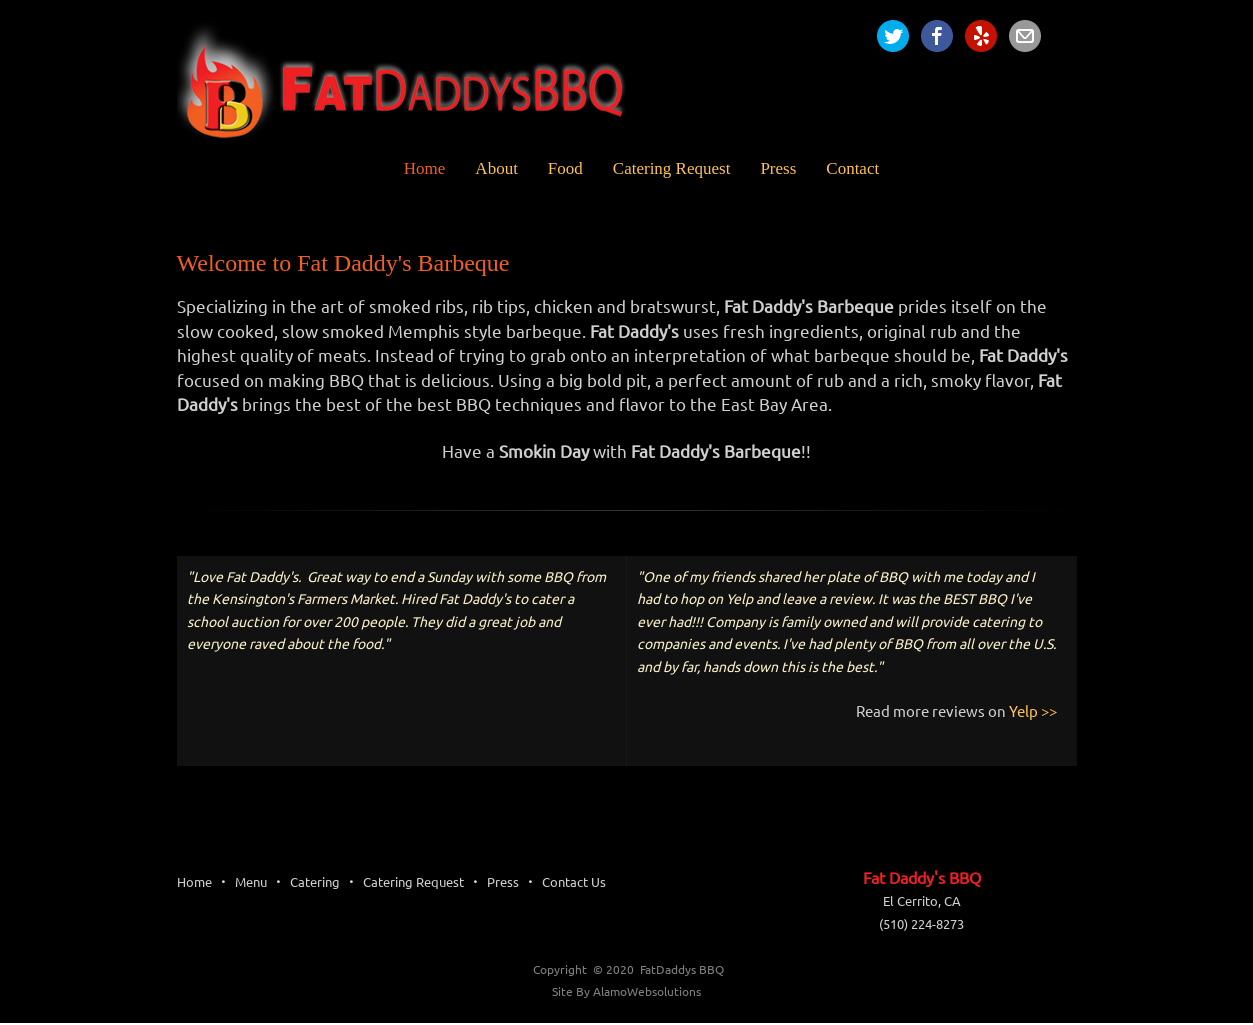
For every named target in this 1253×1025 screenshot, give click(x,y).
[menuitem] (410, 169)
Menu (251, 882)
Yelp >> (1033, 711)
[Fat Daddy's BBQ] (417, 85)
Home (194, 882)
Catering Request (413, 882)
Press (503, 882)
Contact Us (574, 882)
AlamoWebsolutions (647, 991)
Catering (315, 882)
